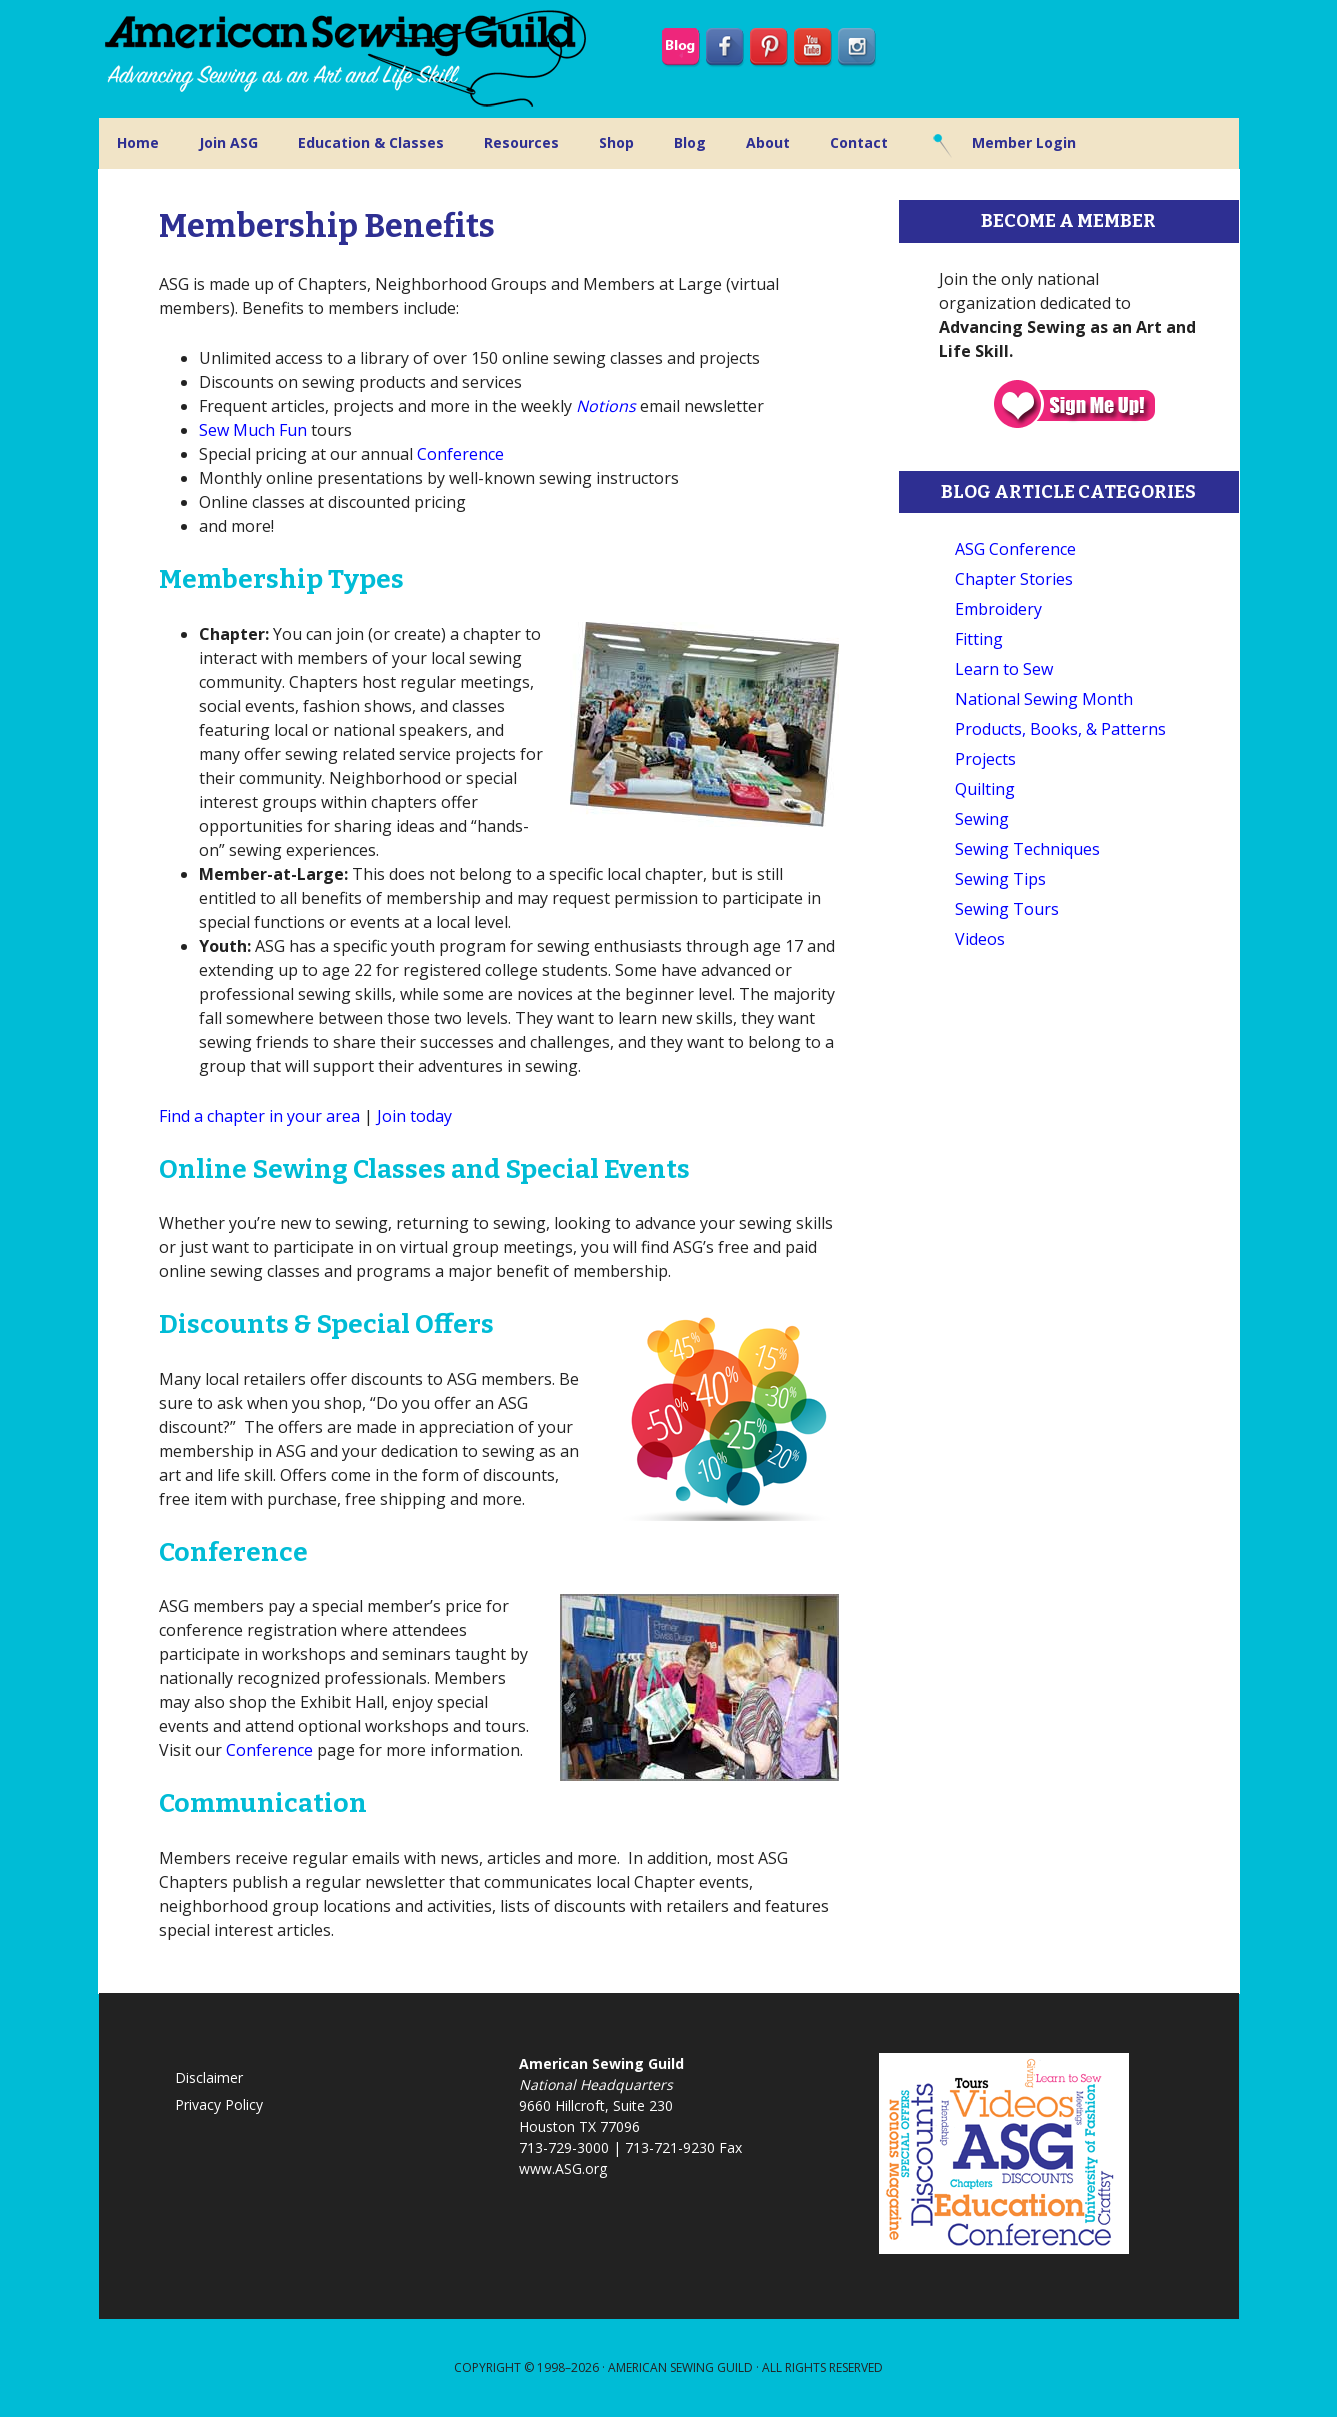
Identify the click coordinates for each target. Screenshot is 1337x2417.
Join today (414, 1116)
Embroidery (998, 609)
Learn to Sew (1004, 669)
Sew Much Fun (253, 430)
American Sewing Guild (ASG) (349, 59)
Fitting (979, 639)
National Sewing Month (1044, 699)
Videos (980, 939)
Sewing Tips (1000, 879)
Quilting (985, 789)
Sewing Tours (1007, 909)
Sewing (982, 819)
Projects (985, 759)
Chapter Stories (1014, 579)
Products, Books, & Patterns (1060, 729)
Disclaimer (209, 2077)
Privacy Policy (219, 2104)
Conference (460, 454)
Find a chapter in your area (259, 1116)
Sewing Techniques (1027, 849)
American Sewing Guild (680, 2367)
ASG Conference (1015, 549)
